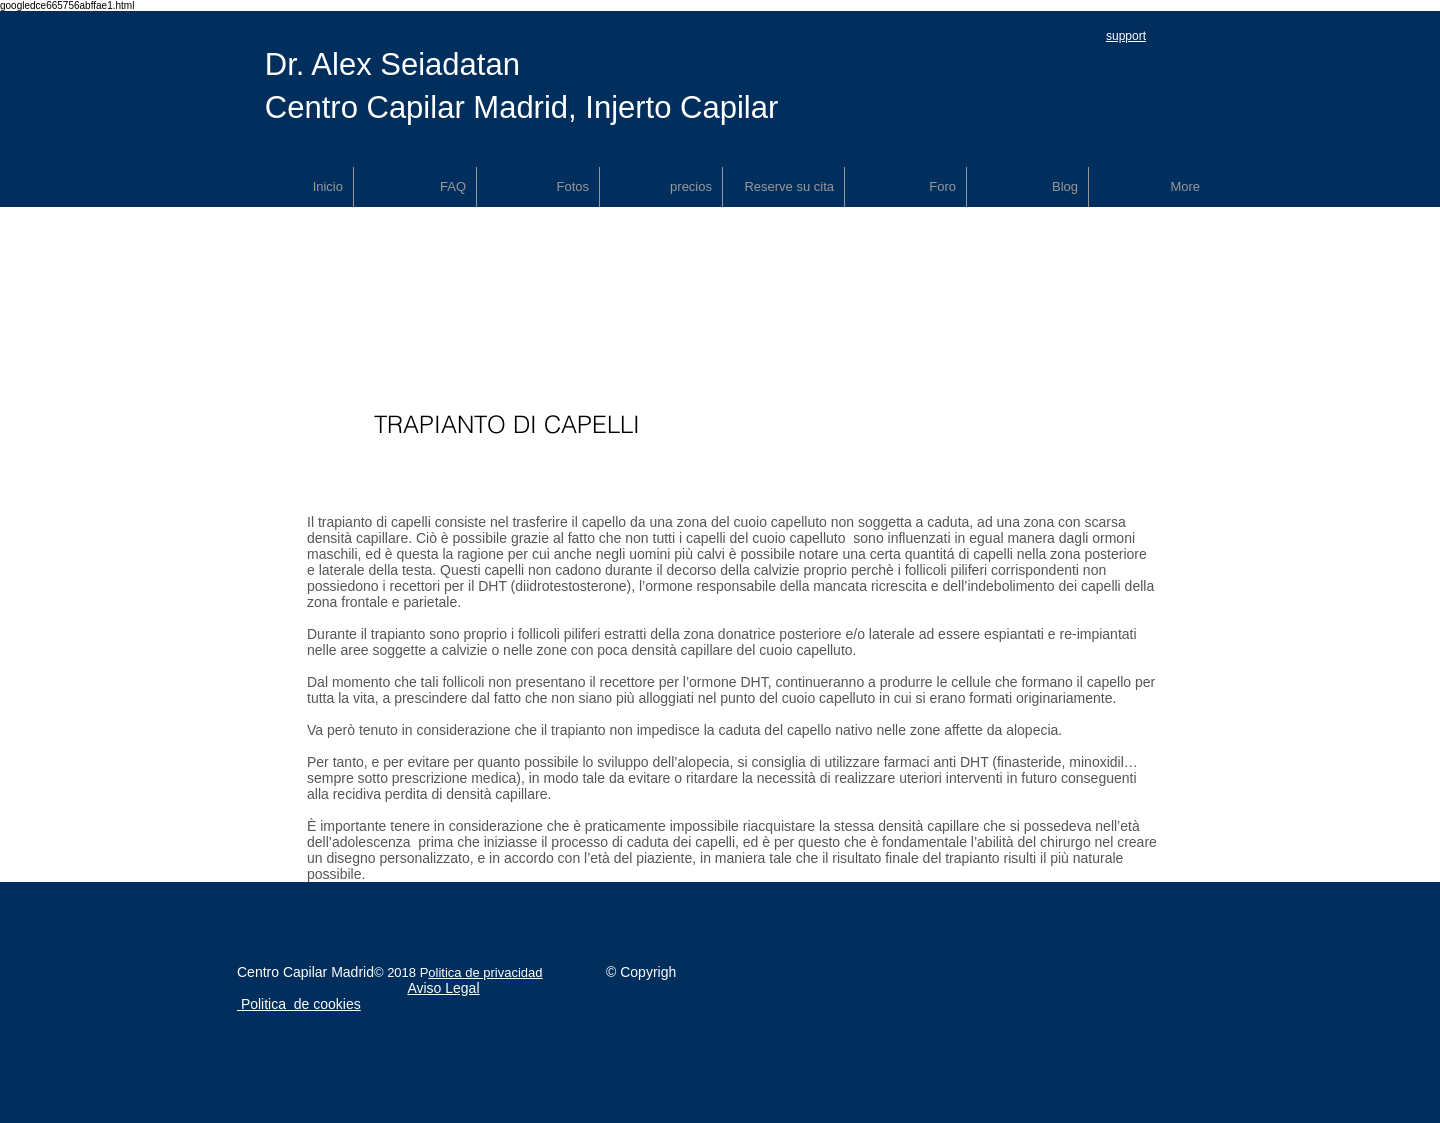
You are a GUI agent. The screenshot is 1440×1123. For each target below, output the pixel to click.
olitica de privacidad (485, 972)
